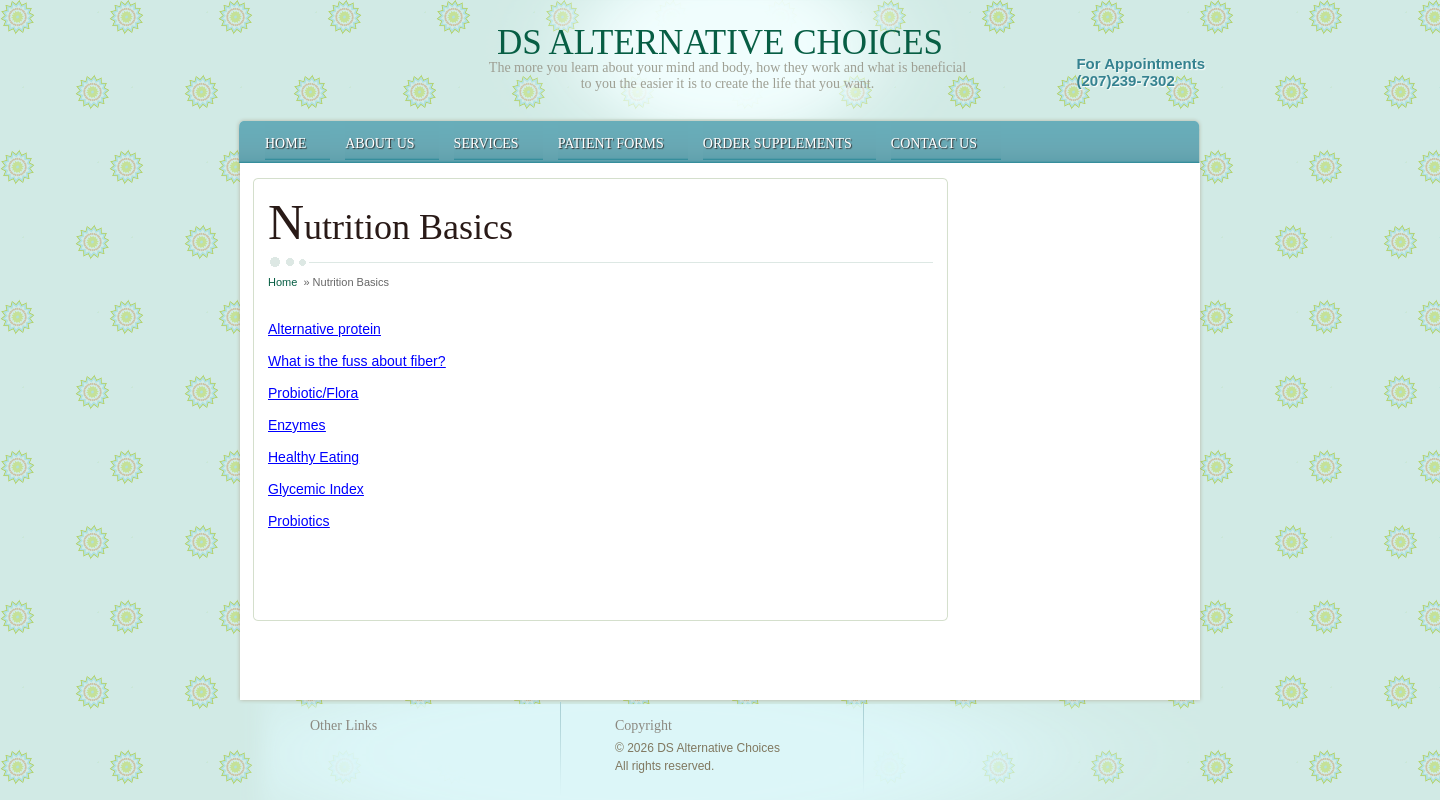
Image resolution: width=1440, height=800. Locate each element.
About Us (379, 143)
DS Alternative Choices (720, 42)
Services (486, 143)
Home (285, 143)
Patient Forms (611, 143)
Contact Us (934, 143)
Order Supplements (777, 143)
